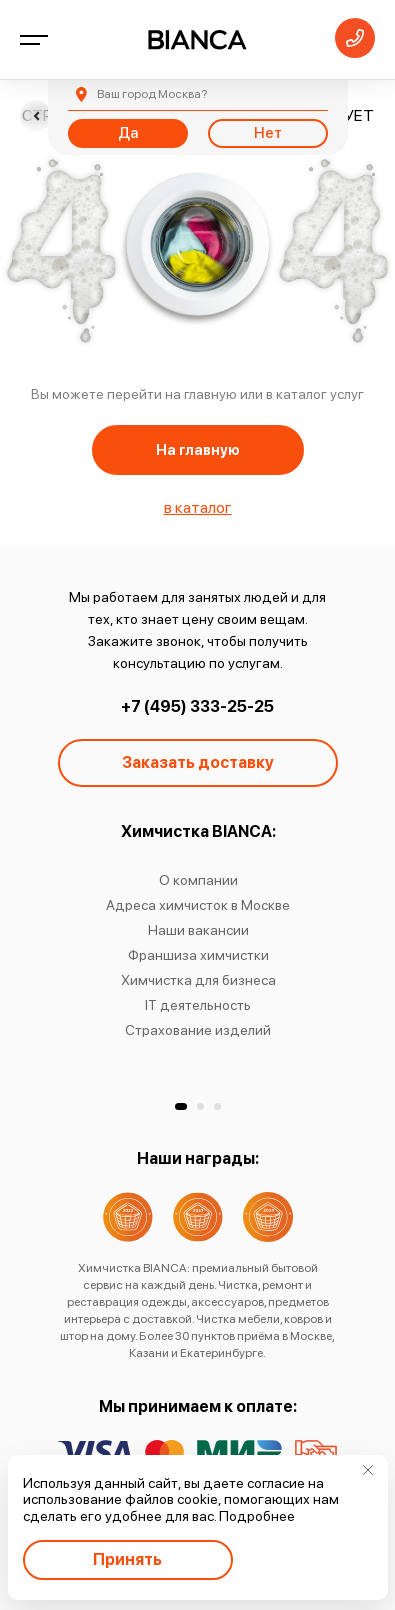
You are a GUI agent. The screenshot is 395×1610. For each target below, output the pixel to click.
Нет (268, 133)
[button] (181, 1106)
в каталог (198, 507)
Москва (152, 94)
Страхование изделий (198, 1030)
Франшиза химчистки (197, 955)
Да (128, 133)
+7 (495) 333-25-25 (197, 706)
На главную (198, 450)
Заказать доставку (198, 762)
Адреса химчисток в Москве (198, 905)
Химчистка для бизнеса (197, 980)
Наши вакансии (197, 930)
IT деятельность (198, 1005)
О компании (197, 880)
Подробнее (257, 1516)
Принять (127, 1559)
